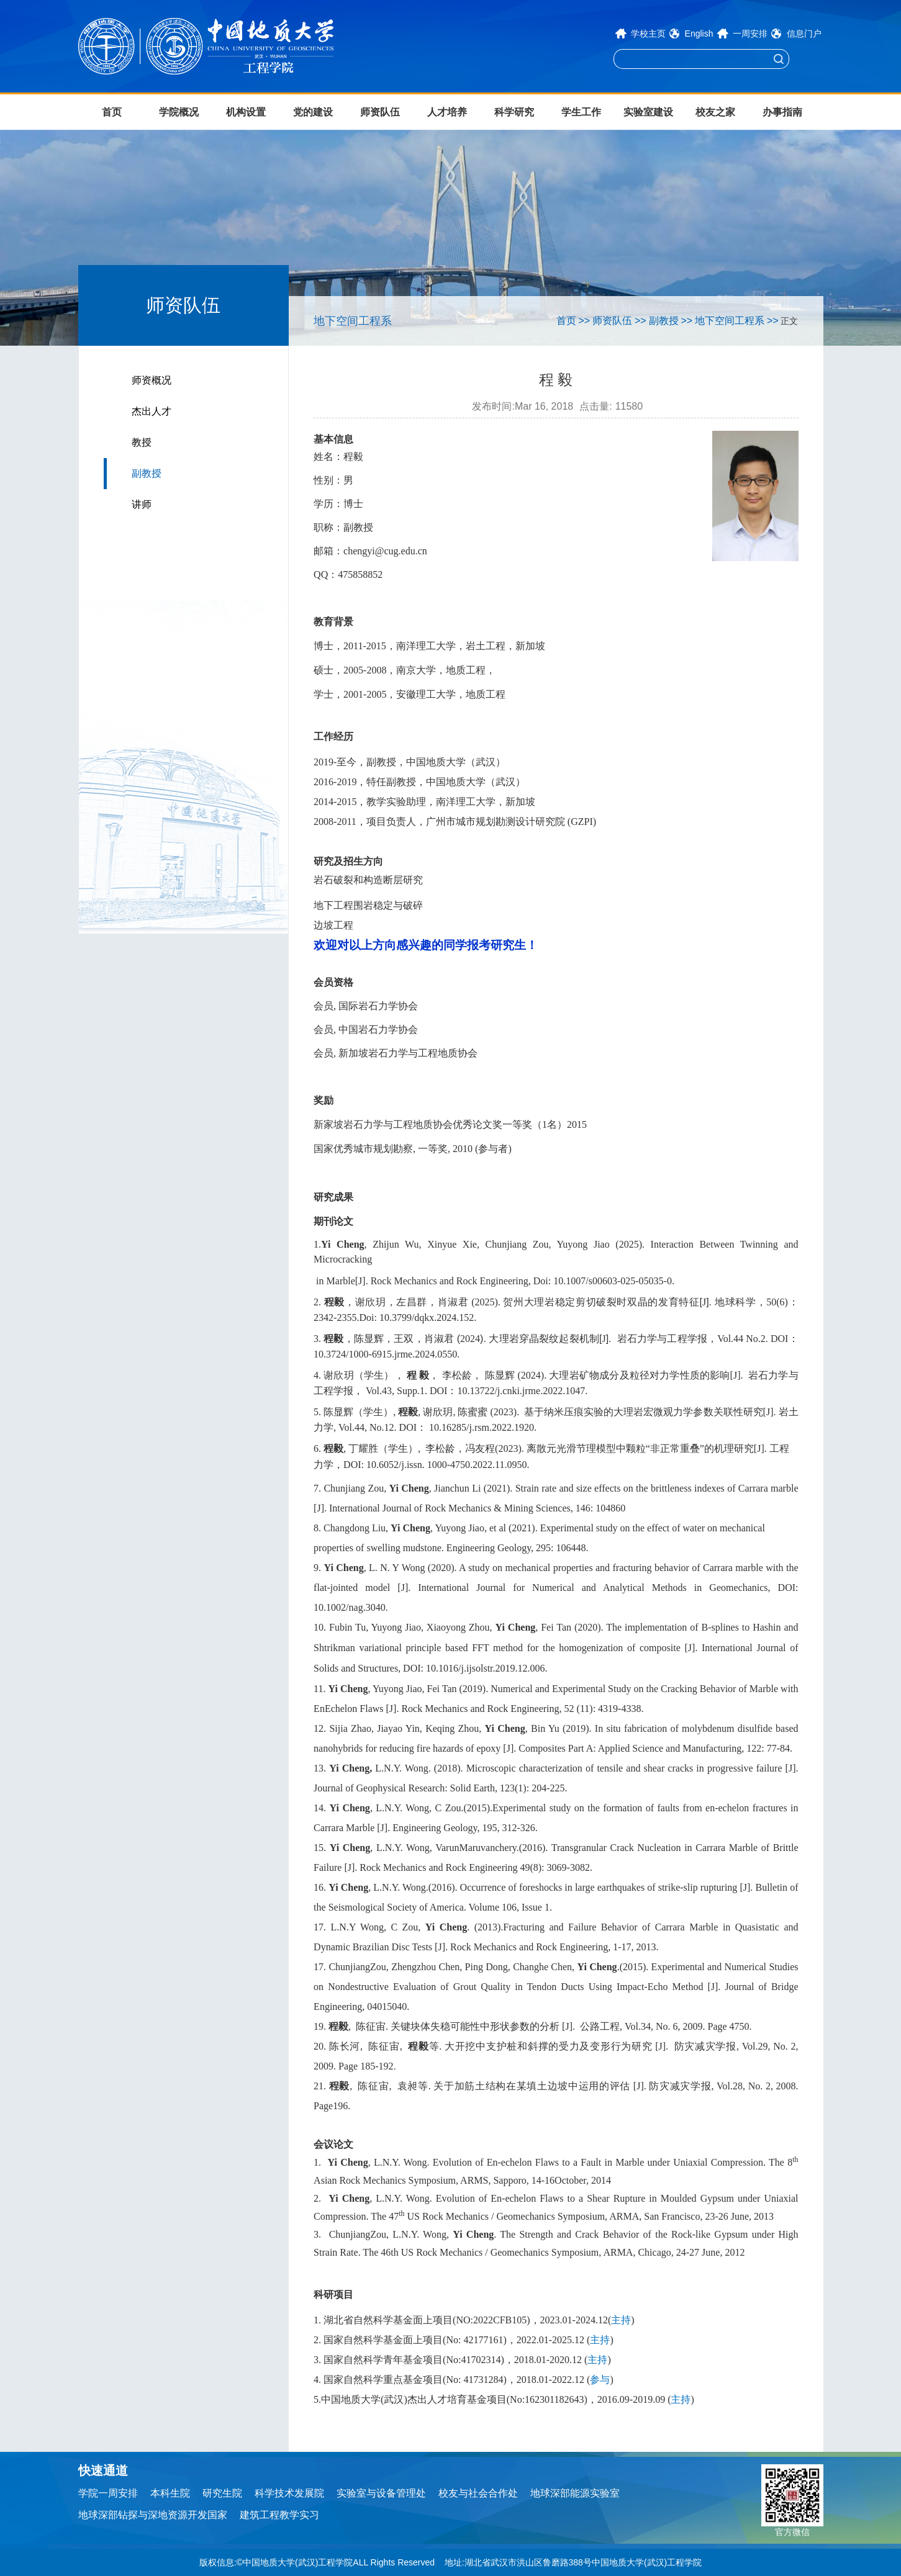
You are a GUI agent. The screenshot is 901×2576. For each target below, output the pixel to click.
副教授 (146, 473)
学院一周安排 (108, 2493)
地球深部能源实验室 (575, 2493)
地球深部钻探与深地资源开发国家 (152, 2515)
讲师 (142, 504)
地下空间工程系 (729, 320)
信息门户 (804, 33)
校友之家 (715, 112)
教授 (142, 442)
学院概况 (179, 112)
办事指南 (782, 112)
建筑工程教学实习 (279, 2515)
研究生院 (222, 2493)
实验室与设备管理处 (381, 2493)
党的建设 (313, 112)
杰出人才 (151, 411)
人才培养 (447, 112)
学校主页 (648, 33)
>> (585, 320)
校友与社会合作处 (478, 2493)
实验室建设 (648, 112)
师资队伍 (380, 112)
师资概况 (151, 380)
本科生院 (170, 2493)
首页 (112, 112)
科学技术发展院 (289, 2493)
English (699, 33)
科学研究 (514, 112)
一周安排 (750, 33)
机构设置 (246, 112)
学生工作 (581, 112)
